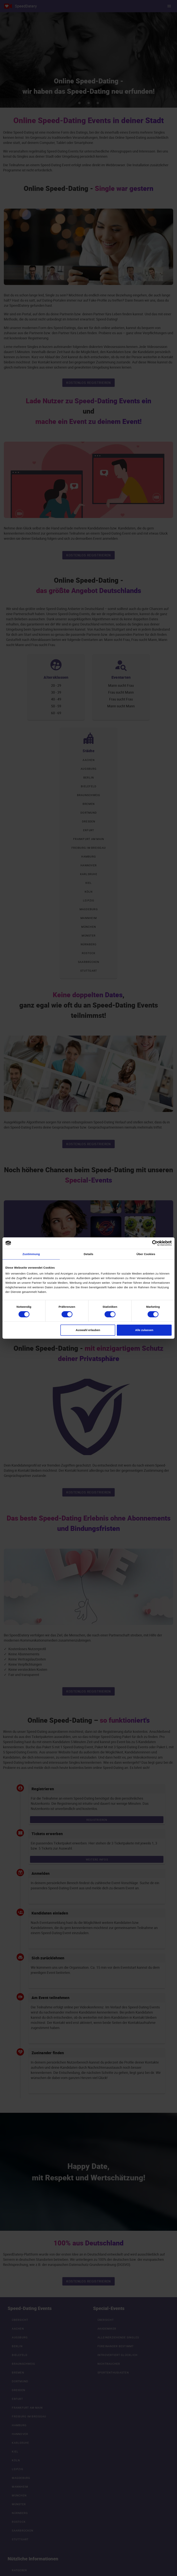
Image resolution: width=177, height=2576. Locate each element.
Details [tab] (88, 1254)
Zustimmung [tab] (31, 1254)
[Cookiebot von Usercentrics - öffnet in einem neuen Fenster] (155, 1243)
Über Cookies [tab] (145, 1254)
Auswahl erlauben (88, 1330)
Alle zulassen (144, 1330)
